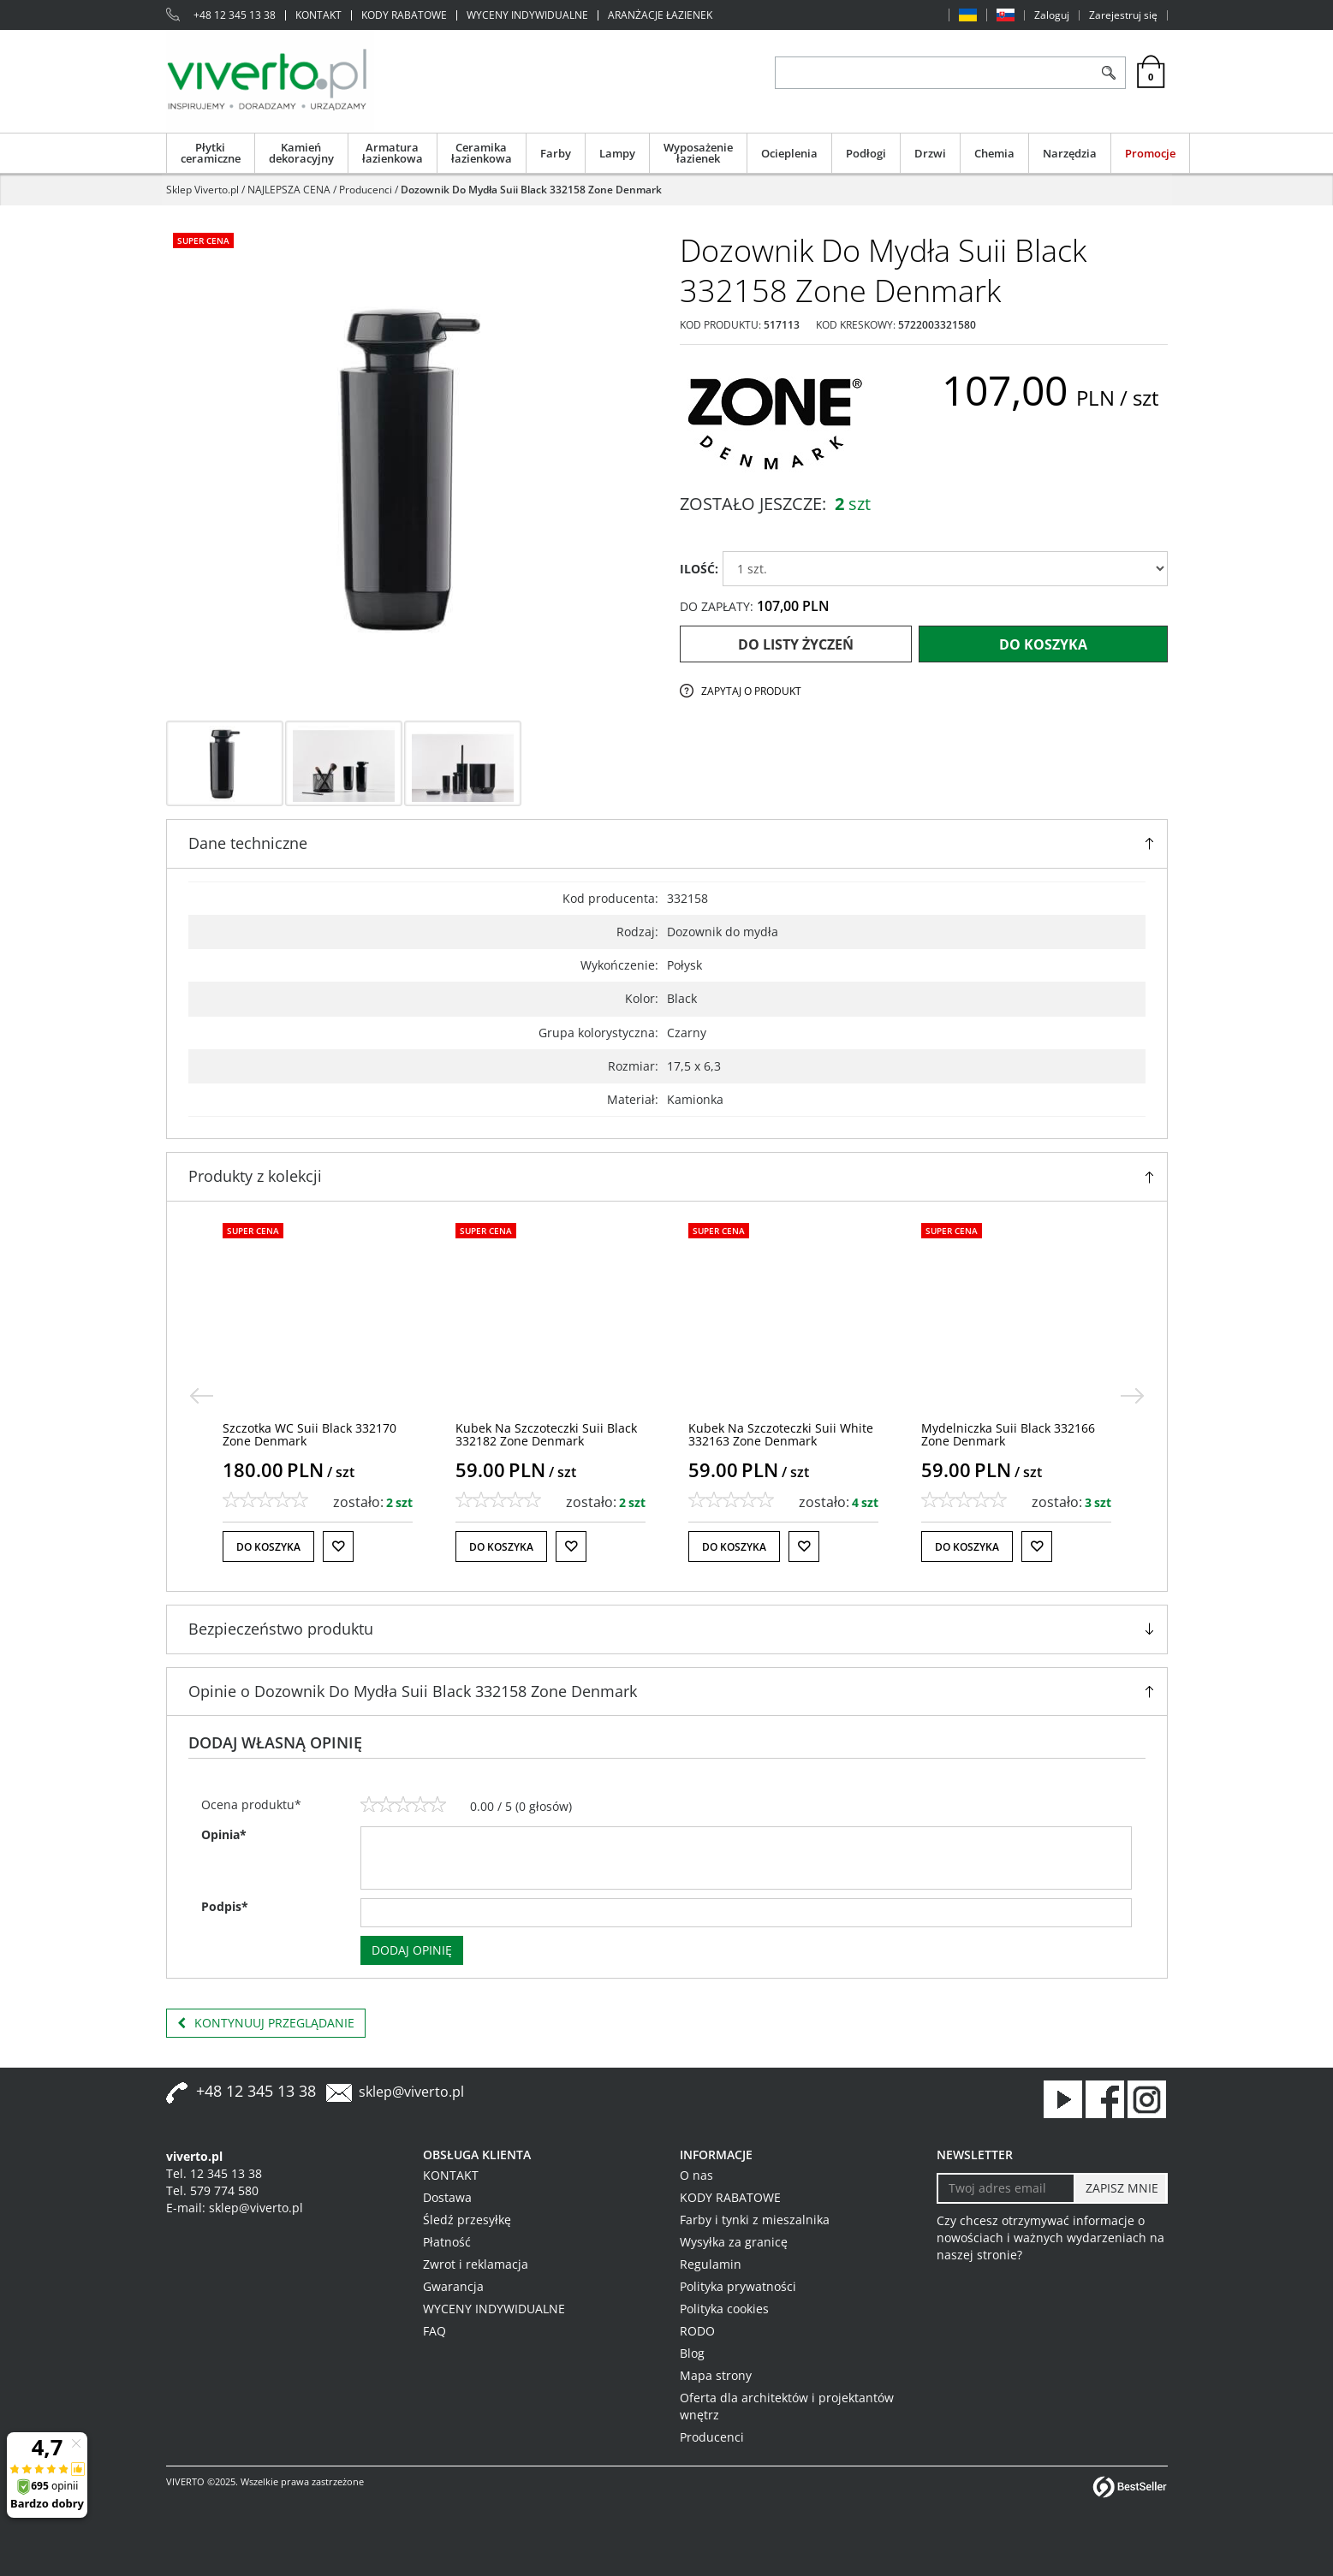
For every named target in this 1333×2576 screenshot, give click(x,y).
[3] (403, 1804)
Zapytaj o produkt (751, 691)
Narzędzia (1070, 153)
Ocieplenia (789, 153)
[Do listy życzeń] (338, 1546)
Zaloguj (1051, 15)
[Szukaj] (1109, 72)
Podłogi (866, 153)
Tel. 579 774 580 (212, 2190)
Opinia (224, 1834)
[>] (1133, 1396)
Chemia (994, 153)
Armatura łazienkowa (392, 152)
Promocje (1150, 153)
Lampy (617, 153)
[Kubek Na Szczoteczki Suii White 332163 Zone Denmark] (1013, 1434)
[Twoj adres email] (1006, 2188)
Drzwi (930, 153)
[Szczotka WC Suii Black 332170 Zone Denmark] (542, 1434)
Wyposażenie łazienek (698, 152)
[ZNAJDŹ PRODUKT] (934, 72)
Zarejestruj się (1123, 15)
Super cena (203, 240)
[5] (437, 1804)
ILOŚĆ (699, 569)
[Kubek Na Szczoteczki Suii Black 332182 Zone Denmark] (779, 1434)
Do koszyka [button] (268, 1547)
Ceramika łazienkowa (481, 152)
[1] (369, 1804)
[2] (386, 1804)
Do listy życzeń (796, 644)
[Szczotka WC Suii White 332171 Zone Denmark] (311, 1434)
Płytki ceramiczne (211, 152)
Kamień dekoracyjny (301, 152)
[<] (201, 1396)
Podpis (224, 1906)
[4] (420, 1804)
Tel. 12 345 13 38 (214, 2173)
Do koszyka (1043, 644)
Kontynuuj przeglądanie (265, 2023)
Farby (555, 153)
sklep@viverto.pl (411, 2091)
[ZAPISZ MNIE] (1120, 2188)
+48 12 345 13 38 (234, 15)
